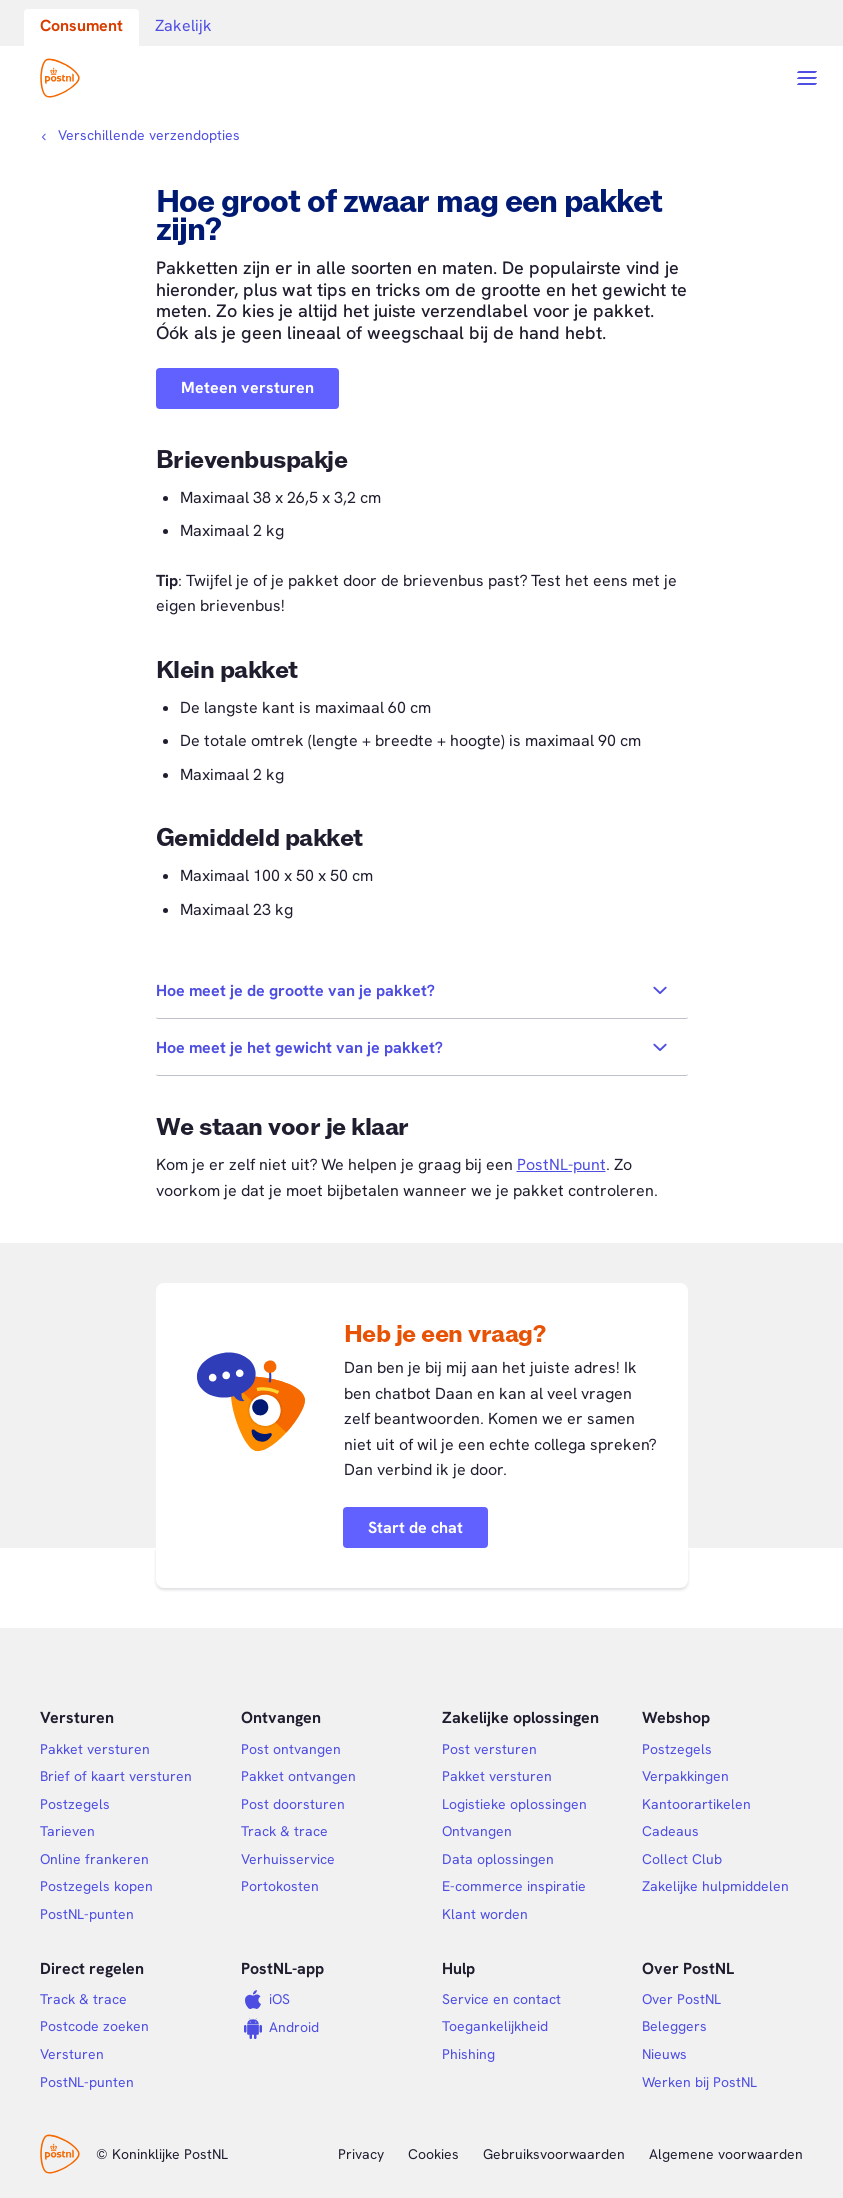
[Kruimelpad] (140, 135)
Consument (81, 25)
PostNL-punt (561, 1164)
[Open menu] (807, 78)
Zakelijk (183, 25)
